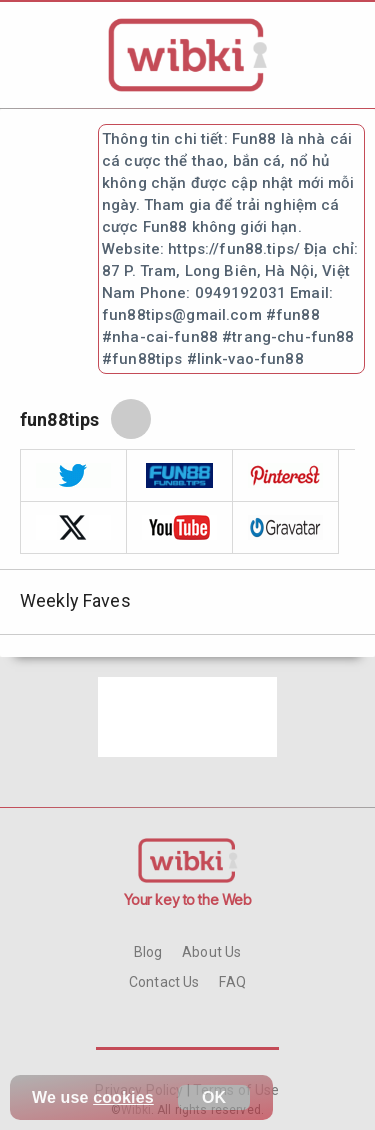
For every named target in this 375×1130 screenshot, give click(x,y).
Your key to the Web (188, 899)
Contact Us (164, 982)
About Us (211, 952)
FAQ (232, 982)
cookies (123, 1097)
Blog (148, 952)
